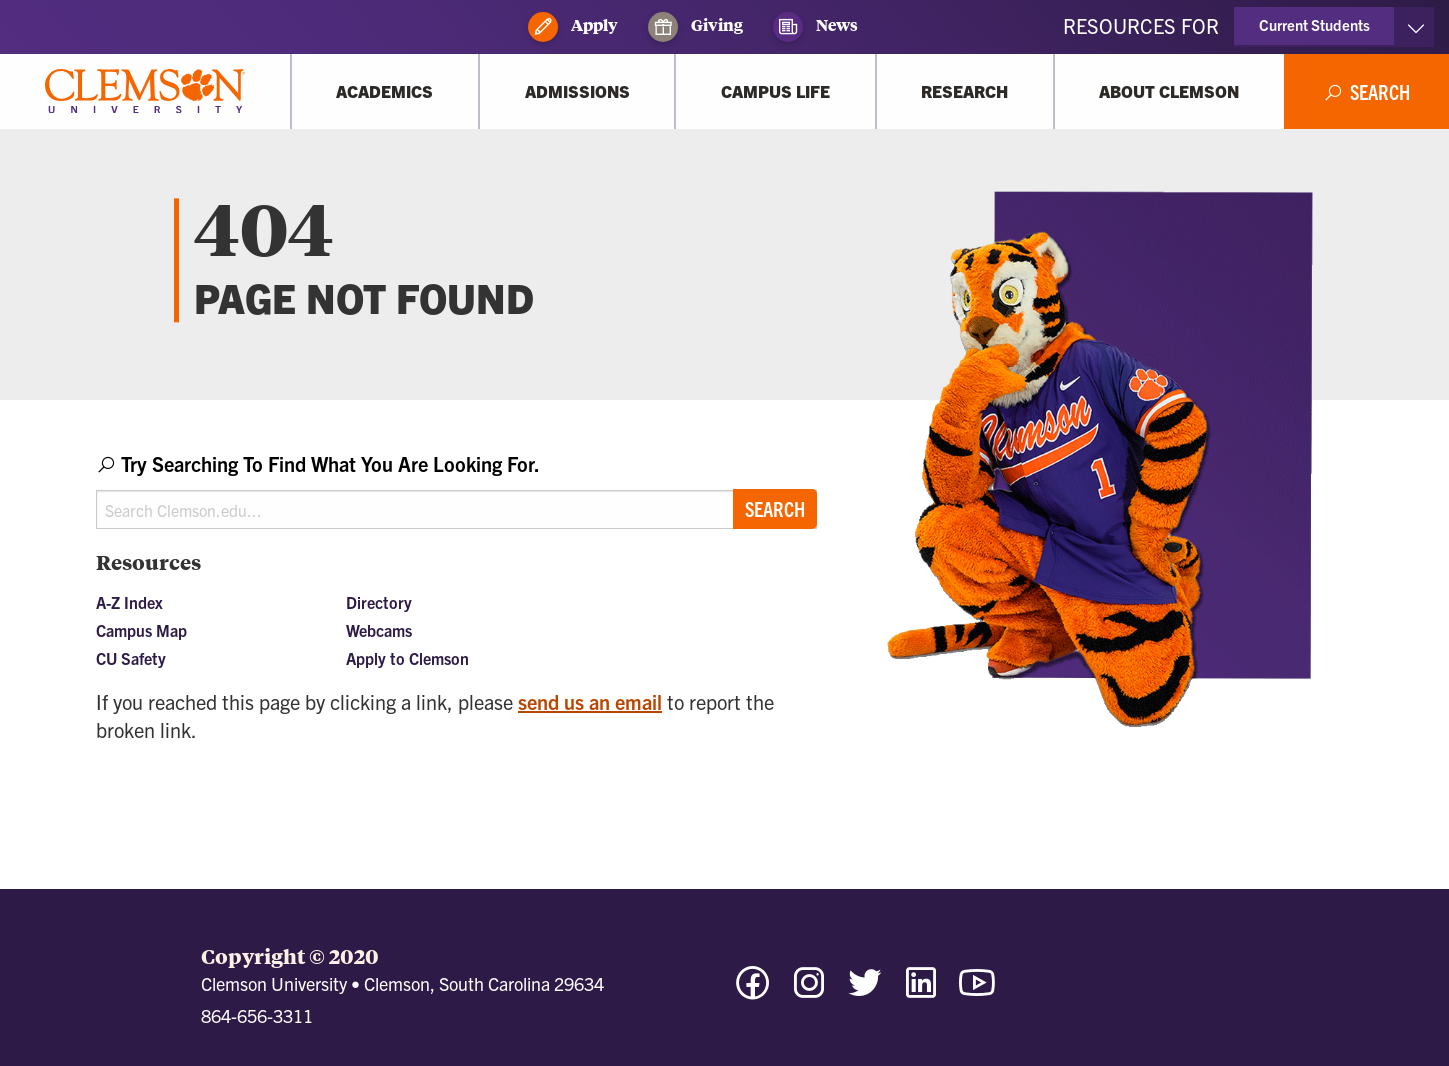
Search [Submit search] (775, 508)
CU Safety (131, 658)
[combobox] (456, 489)
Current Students (1314, 24)
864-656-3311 (257, 1015)
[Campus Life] (775, 91)
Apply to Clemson (407, 658)
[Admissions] (577, 91)
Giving (695, 27)
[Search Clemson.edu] (456, 509)
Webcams (379, 630)
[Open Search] (1366, 91)
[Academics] (385, 91)
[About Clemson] (1169, 91)
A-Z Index (129, 602)
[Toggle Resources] (1415, 27)
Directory (379, 602)
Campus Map (141, 630)
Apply (573, 27)
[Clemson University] (145, 91)
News (815, 27)
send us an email (590, 701)
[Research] (965, 91)
